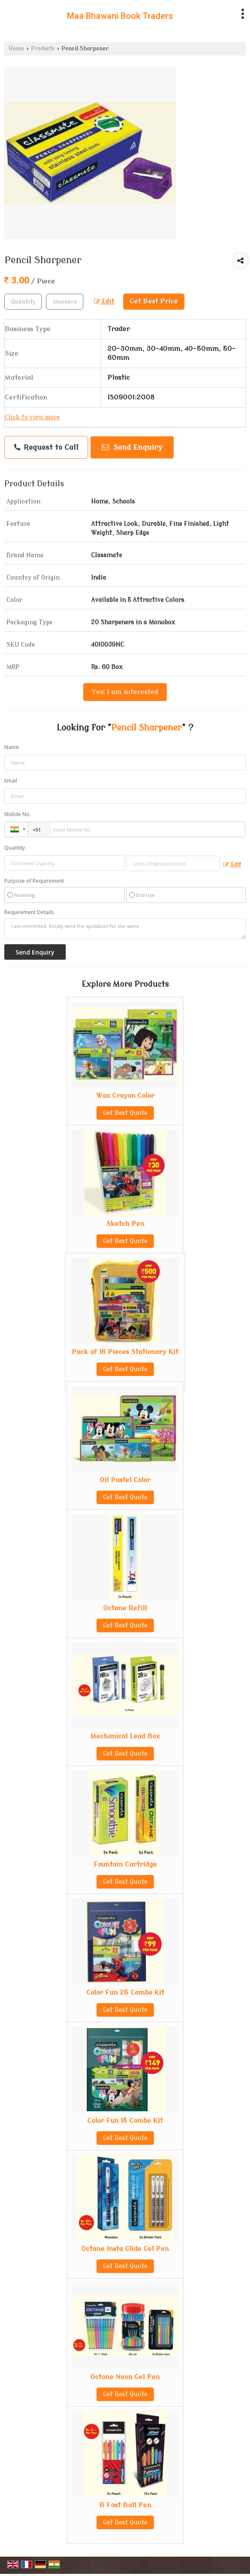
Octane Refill (125, 1608)
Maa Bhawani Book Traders (120, 16)
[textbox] (64, 302)
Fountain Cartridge (125, 1864)
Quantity (14, 847)
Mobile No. (17, 814)
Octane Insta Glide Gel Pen (125, 2249)
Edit (104, 301)
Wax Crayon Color (125, 1095)
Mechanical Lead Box (125, 1736)
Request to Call (46, 447)
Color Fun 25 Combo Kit (125, 1992)
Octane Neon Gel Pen (125, 2377)
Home (16, 49)
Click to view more (32, 417)
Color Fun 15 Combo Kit (125, 2121)
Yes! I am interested (125, 692)
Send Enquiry (132, 447)
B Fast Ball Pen (125, 2505)
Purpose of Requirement (34, 881)
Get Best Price (154, 301)
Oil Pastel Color (125, 1480)
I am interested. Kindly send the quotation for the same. (125, 928)
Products (43, 49)
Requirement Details (29, 912)
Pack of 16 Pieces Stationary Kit (125, 1352)
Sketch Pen (125, 1224)
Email (10, 780)
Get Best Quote (125, 1113)
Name (11, 747)
